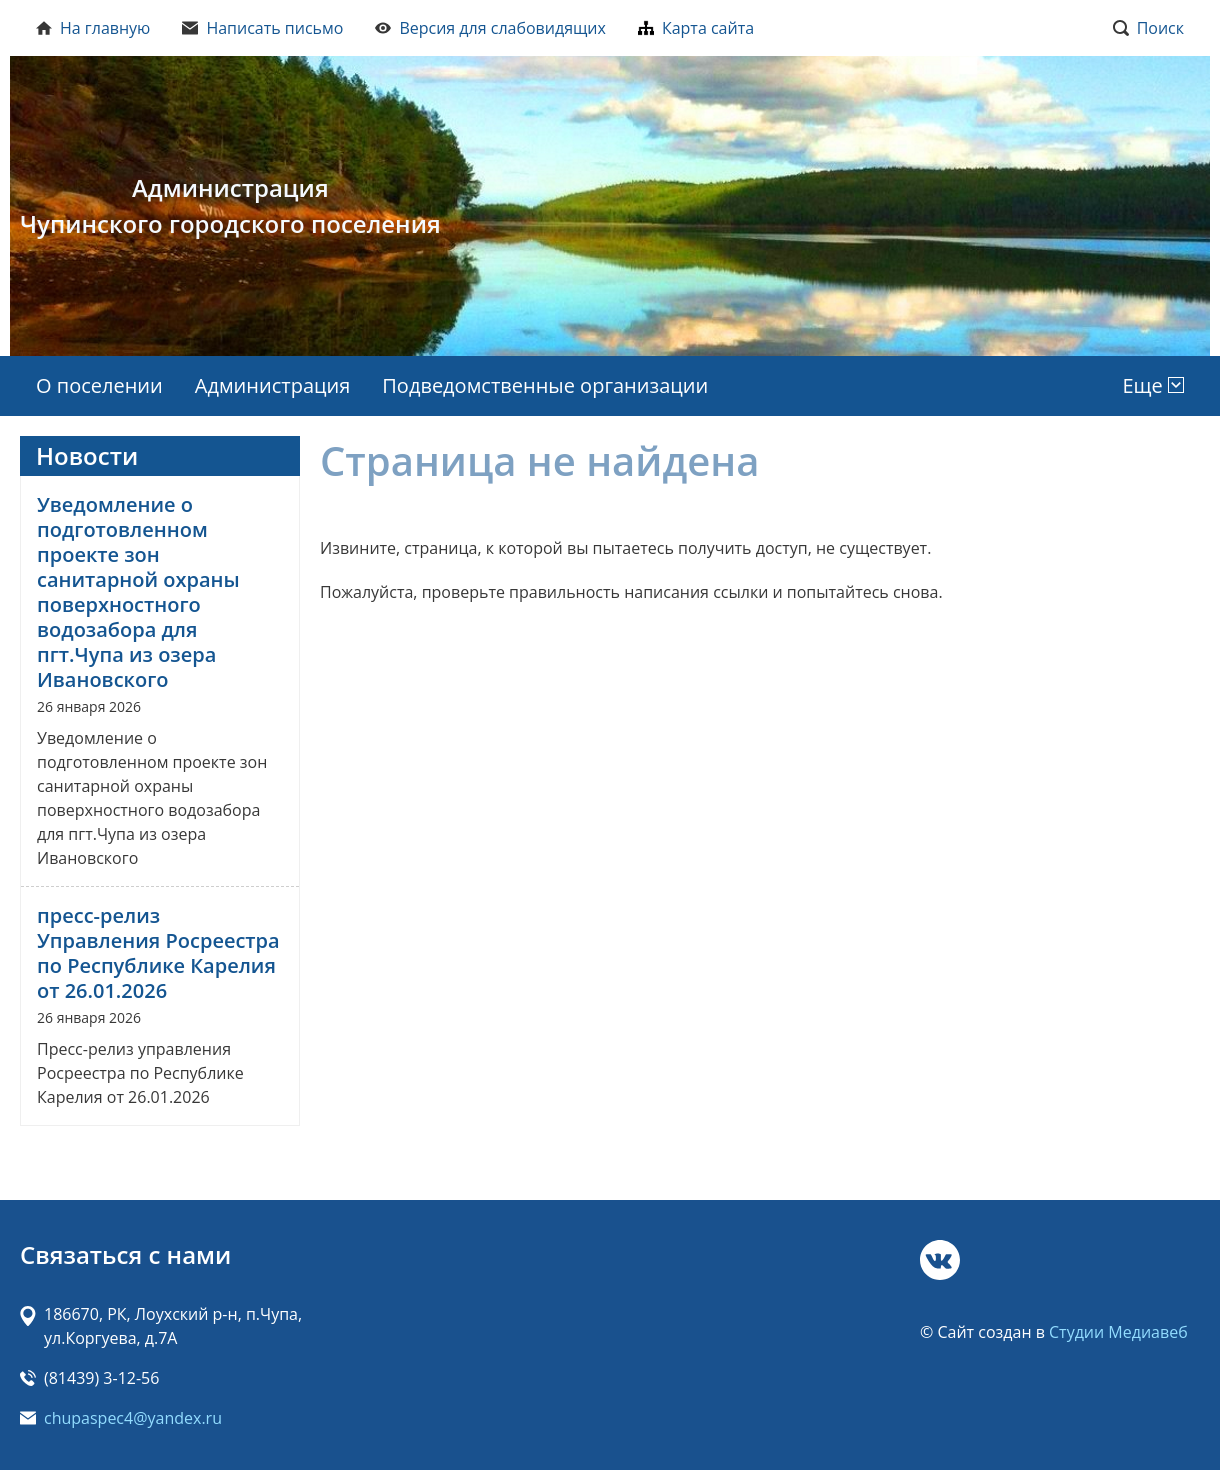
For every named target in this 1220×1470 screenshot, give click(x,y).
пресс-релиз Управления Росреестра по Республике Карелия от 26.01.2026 (158, 953)
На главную (93, 28)
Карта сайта (696, 28)
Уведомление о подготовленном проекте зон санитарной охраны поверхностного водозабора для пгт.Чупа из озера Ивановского (138, 592)
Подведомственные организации (545, 385)
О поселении (99, 385)
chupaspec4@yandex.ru (133, 1418)
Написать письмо (262, 28)
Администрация (273, 385)
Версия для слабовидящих (490, 28)
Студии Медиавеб (1118, 1332)
